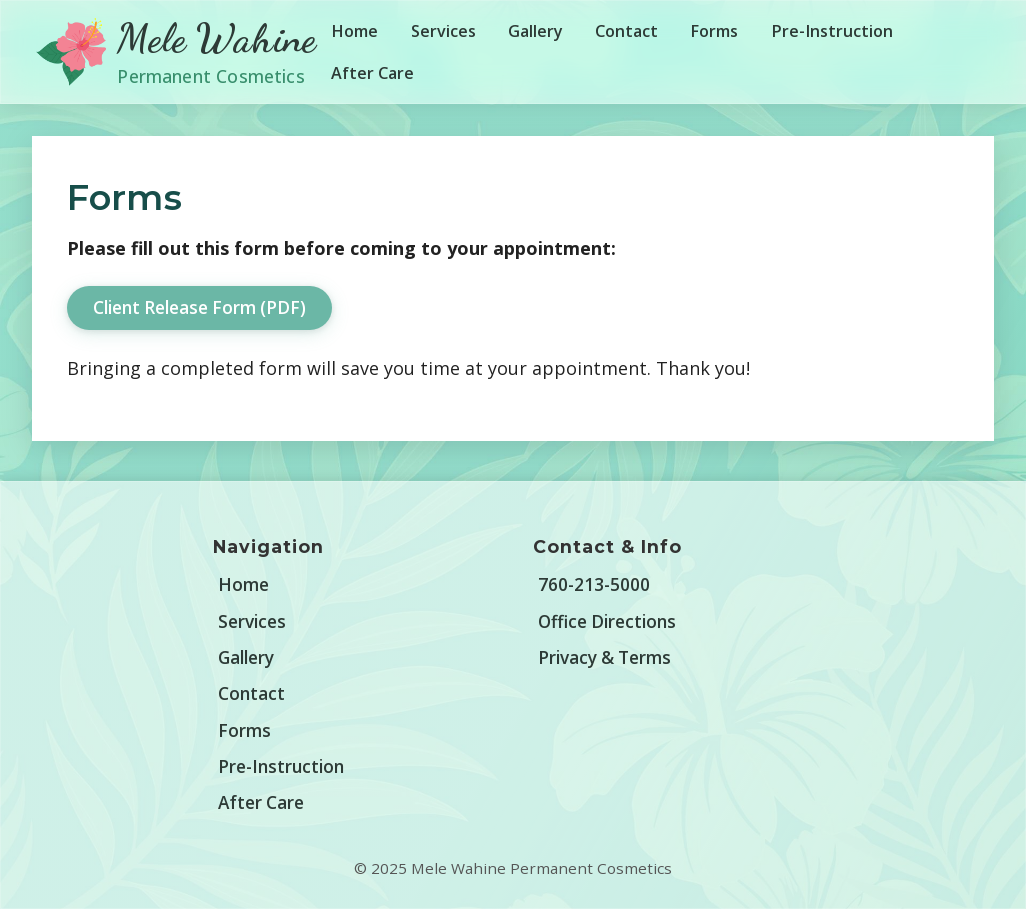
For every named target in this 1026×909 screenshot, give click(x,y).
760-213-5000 (594, 584)
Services (443, 31)
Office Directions (607, 621)
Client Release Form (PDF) (199, 307)
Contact (626, 31)
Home (354, 31)
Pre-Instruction (832, 31)
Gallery (535, 31)
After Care (372, 73)
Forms (714, 31)
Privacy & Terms (604, 657)
